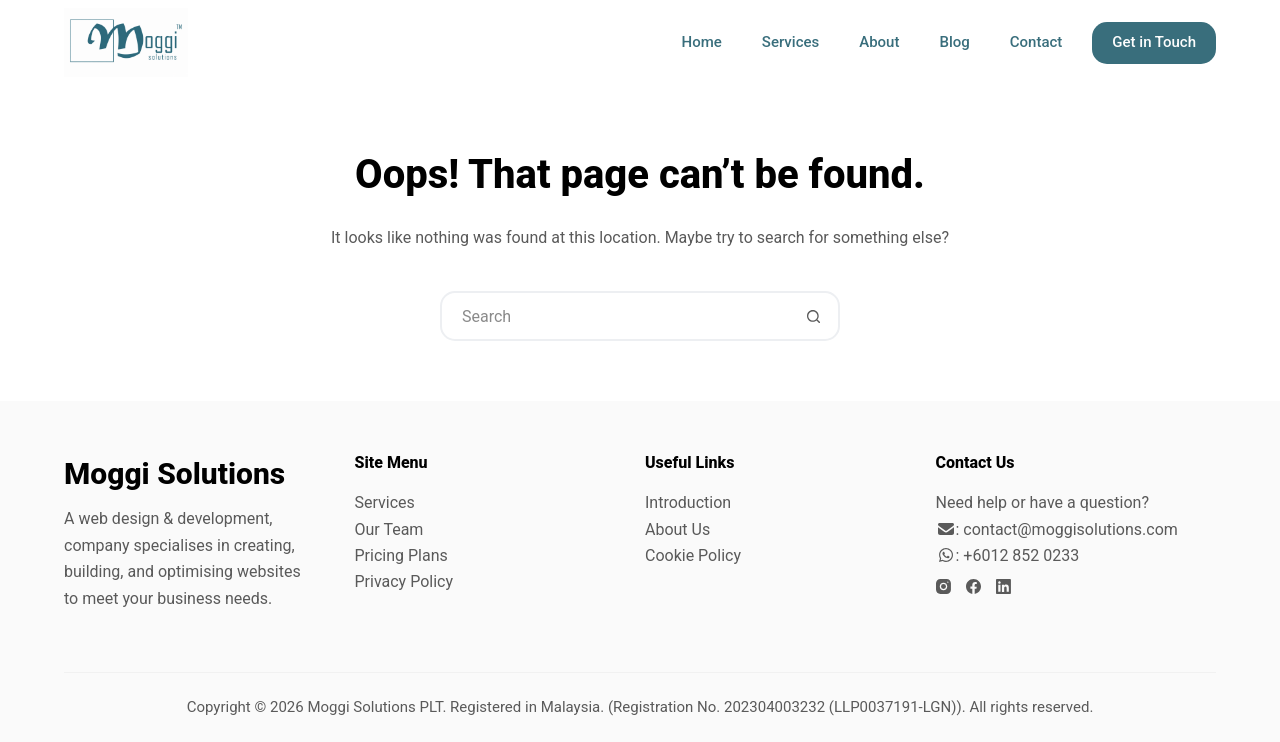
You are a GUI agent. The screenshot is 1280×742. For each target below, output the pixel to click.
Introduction (688, 502)
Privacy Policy (404, 581)
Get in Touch (1154, 42)
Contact (1036, 42)
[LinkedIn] (1003, 586)
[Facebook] (973, 586)
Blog (954, 42)
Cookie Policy (693, 555)
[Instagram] (943, 586)
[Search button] (813, 316)
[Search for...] (615, 316)
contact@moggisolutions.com (1070, 529)
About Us (677, 529)
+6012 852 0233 (1021, 555)
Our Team (389, 529)
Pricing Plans (401, 555)
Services (790, 42)
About (879, 42)
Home (702, 42)
